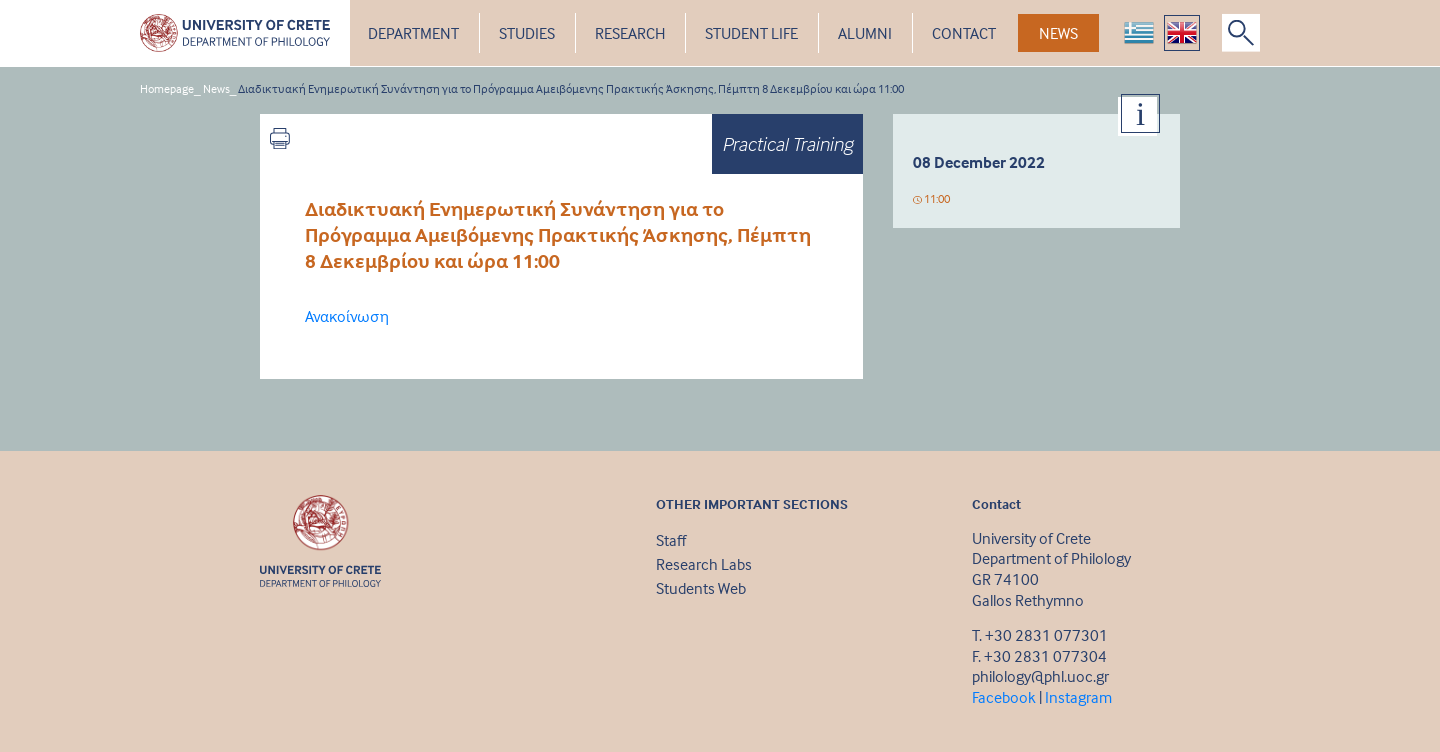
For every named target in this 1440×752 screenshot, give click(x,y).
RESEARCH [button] (630, 33)
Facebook (1004, 697)
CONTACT (964, 33)
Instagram (1078, 697)
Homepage (167, 88)
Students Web (701, 588)
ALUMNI (865, 33)
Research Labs (704, 564)
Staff (671, 540)
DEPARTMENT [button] (413, 33)
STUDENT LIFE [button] (751, 33)
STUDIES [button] (527, 33)
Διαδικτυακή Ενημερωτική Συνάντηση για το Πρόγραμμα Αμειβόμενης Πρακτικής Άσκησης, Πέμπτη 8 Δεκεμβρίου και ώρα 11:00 (571, 88)
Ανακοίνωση (347, 316)
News (216, 88)
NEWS (1058, 33)
